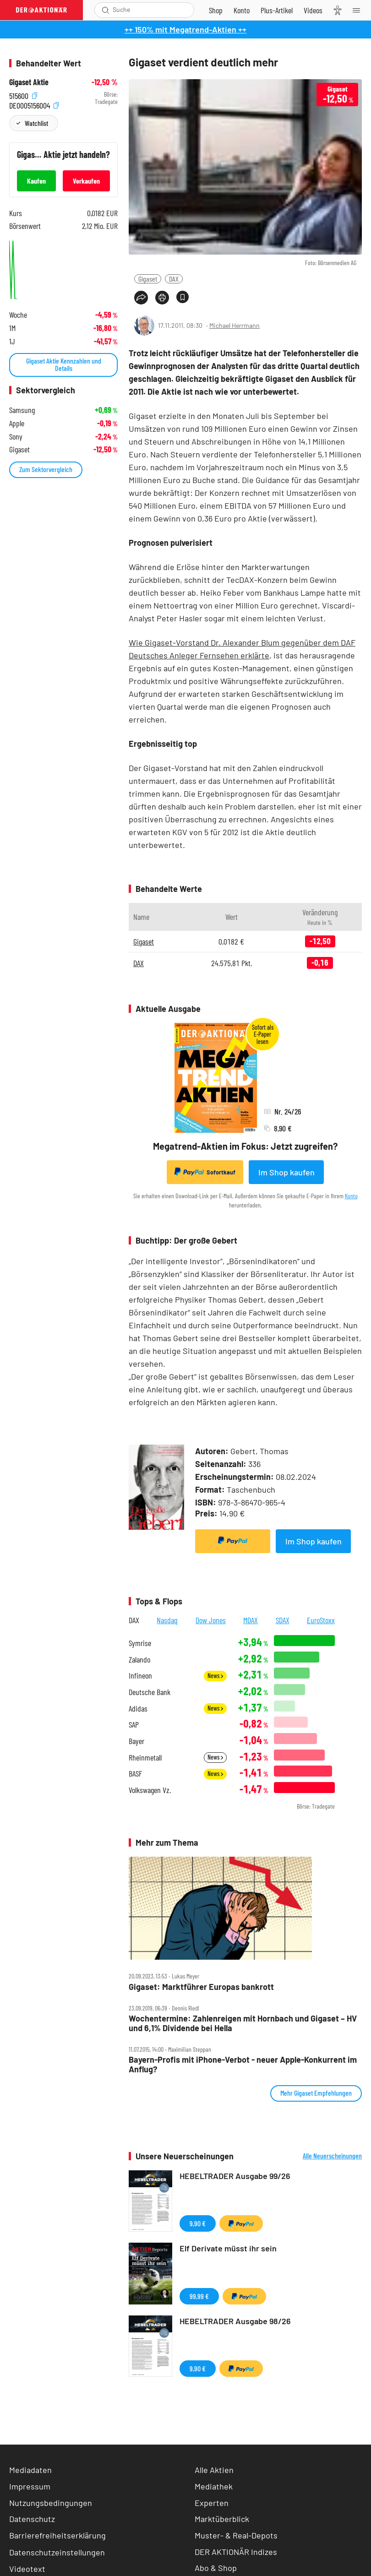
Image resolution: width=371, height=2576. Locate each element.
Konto (351, 1196)
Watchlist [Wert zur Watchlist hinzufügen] (36, 123)
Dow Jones (211, 1620)
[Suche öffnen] (105, 10)
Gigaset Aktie (29, 82)
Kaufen (36, 180)
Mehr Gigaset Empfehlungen (316, 2092)
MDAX (250, 1620)
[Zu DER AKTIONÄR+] (276, 10)
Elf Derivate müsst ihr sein (228, 2248)
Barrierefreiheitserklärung (57, 2535)
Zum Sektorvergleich (45, 469)
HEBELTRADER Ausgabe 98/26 (235, 2321)
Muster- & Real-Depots (236, 2535)
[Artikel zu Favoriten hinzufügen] (182, 297)
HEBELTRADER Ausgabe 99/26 (235, 2176)
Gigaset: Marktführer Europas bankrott (201, 1987)
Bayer (136, 1741)
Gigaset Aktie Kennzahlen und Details (63, 364)
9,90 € (198, 2223)
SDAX (282, 1620)
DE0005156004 (34, 104)
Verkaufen (86, 180)
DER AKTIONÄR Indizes (236, 2552)
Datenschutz (32, 2519)
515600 (23, 94)
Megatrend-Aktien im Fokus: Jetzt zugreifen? (245, 1146)
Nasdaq (167, 1620)
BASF (135, 1773)
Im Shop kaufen (286, 1172)
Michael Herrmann (234, 325)
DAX (174, 278)
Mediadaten (30, 2470)
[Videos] (313, 10)
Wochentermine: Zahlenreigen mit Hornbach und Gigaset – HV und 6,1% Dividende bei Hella (243, 2023)
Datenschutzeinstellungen (57, 2552)
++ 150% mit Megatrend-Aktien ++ (185, 29)
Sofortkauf (205, 1172)
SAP (134, 1724)
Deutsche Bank (149, 1692)
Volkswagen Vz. (150, 1790)
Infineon (140, 1675)
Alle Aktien (214, 2470)
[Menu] (359, 10)
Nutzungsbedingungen (50, 2503)
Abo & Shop (216, 2568)
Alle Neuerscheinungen (332, 2156)
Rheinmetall (145, 1757)
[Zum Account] (241, 10)
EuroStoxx (321, 1620)
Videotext (27, 2569)
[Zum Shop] (215, 10)
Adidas (138, 1708)
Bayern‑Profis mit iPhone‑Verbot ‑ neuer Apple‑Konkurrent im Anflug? (243, 2064)
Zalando (139, 1659)
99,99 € (199, 2296)
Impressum (29, 2486)
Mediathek (214, 2486)
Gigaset (147, 278)
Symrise (140, 1643)
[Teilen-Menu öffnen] (141, 297)
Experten (212, 2503)
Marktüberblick (222, 2519)
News (215, 1675)
